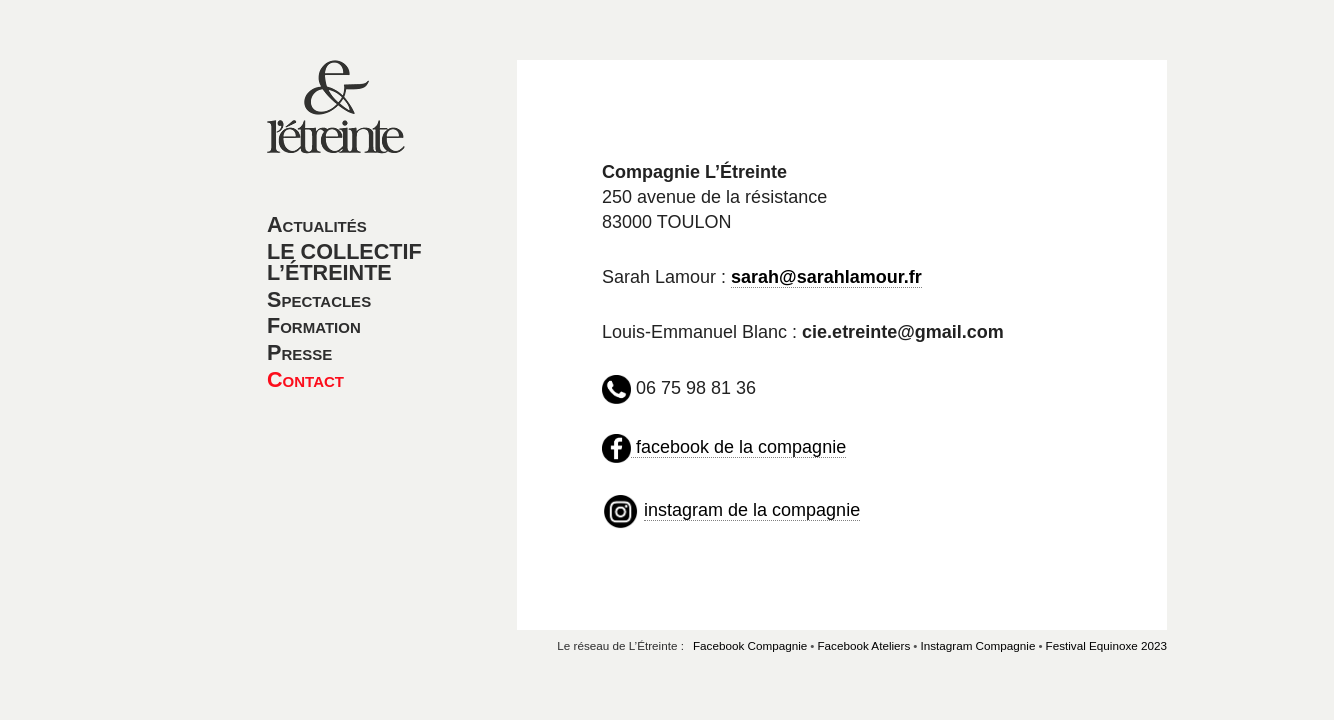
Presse (299, 352)
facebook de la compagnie (738, 447)
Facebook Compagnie (750, 645)
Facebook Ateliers (863, 645)
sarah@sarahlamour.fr (826, 277)
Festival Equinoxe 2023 (1107, 645)
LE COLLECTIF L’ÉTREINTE (344, 262)
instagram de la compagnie (752, 510)
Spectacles (319, 299)
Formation (314, 325)
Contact (305, 379)
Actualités (317, 224)
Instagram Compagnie (977, 645)
